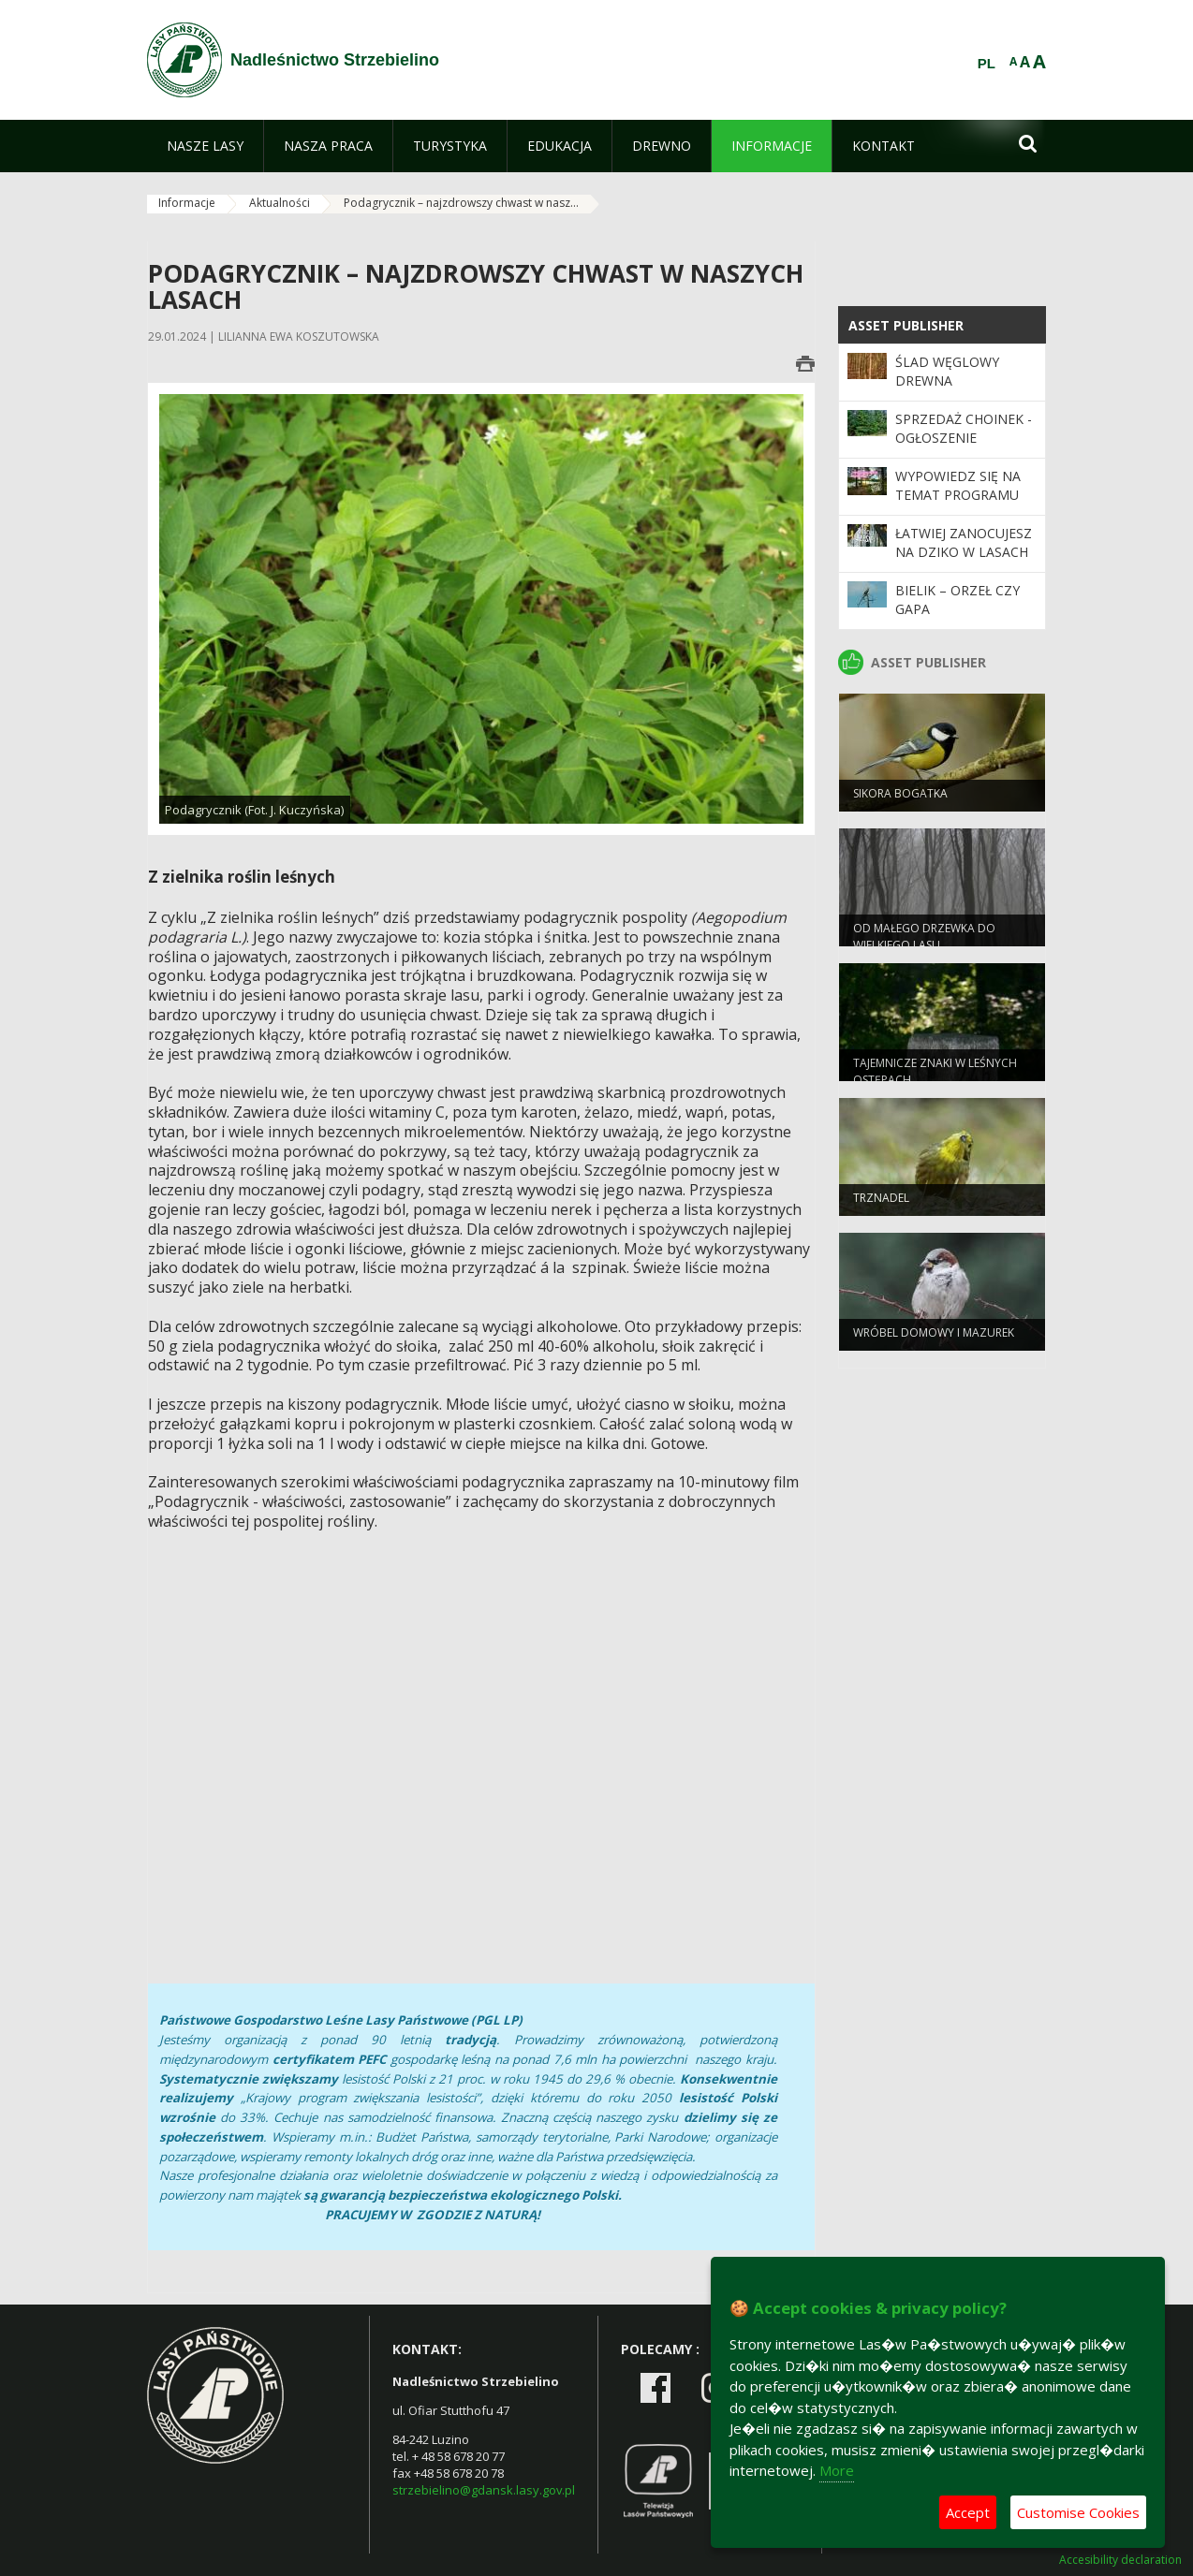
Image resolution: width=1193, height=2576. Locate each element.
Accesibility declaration (1120, 2560)
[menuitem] (205, 146)
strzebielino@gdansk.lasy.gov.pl (483, 2489)
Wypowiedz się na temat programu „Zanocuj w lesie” (958, 495)
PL (986, 63)
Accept (968, 2512)
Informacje (186, 203)
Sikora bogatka (900, 800)
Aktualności (279, 203)
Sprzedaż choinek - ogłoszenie (963, 428)
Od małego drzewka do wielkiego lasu (924, 943)
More (836, 2470)
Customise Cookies (1078, 2512)
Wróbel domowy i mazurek (933, 1339)
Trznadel (881, 1204)
